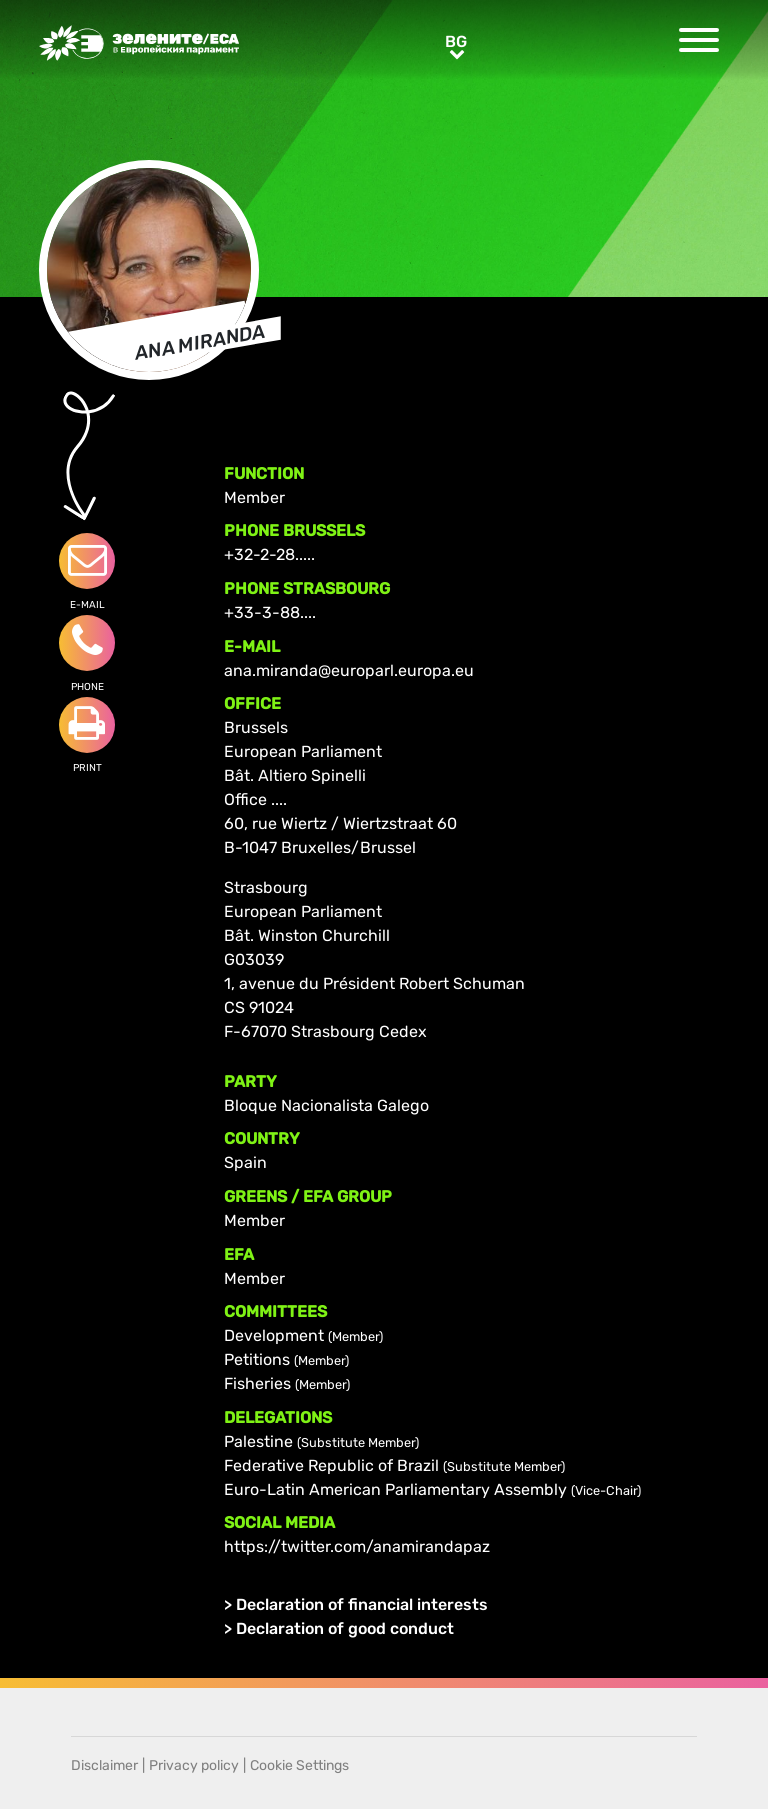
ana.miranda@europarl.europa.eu (349, 670)
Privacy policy (194, 1765)
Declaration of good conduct (345, 1628)
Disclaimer (104, 1765)
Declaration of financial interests (362, 1604)
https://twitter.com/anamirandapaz (357, 1546)
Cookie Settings (299, 1765)
